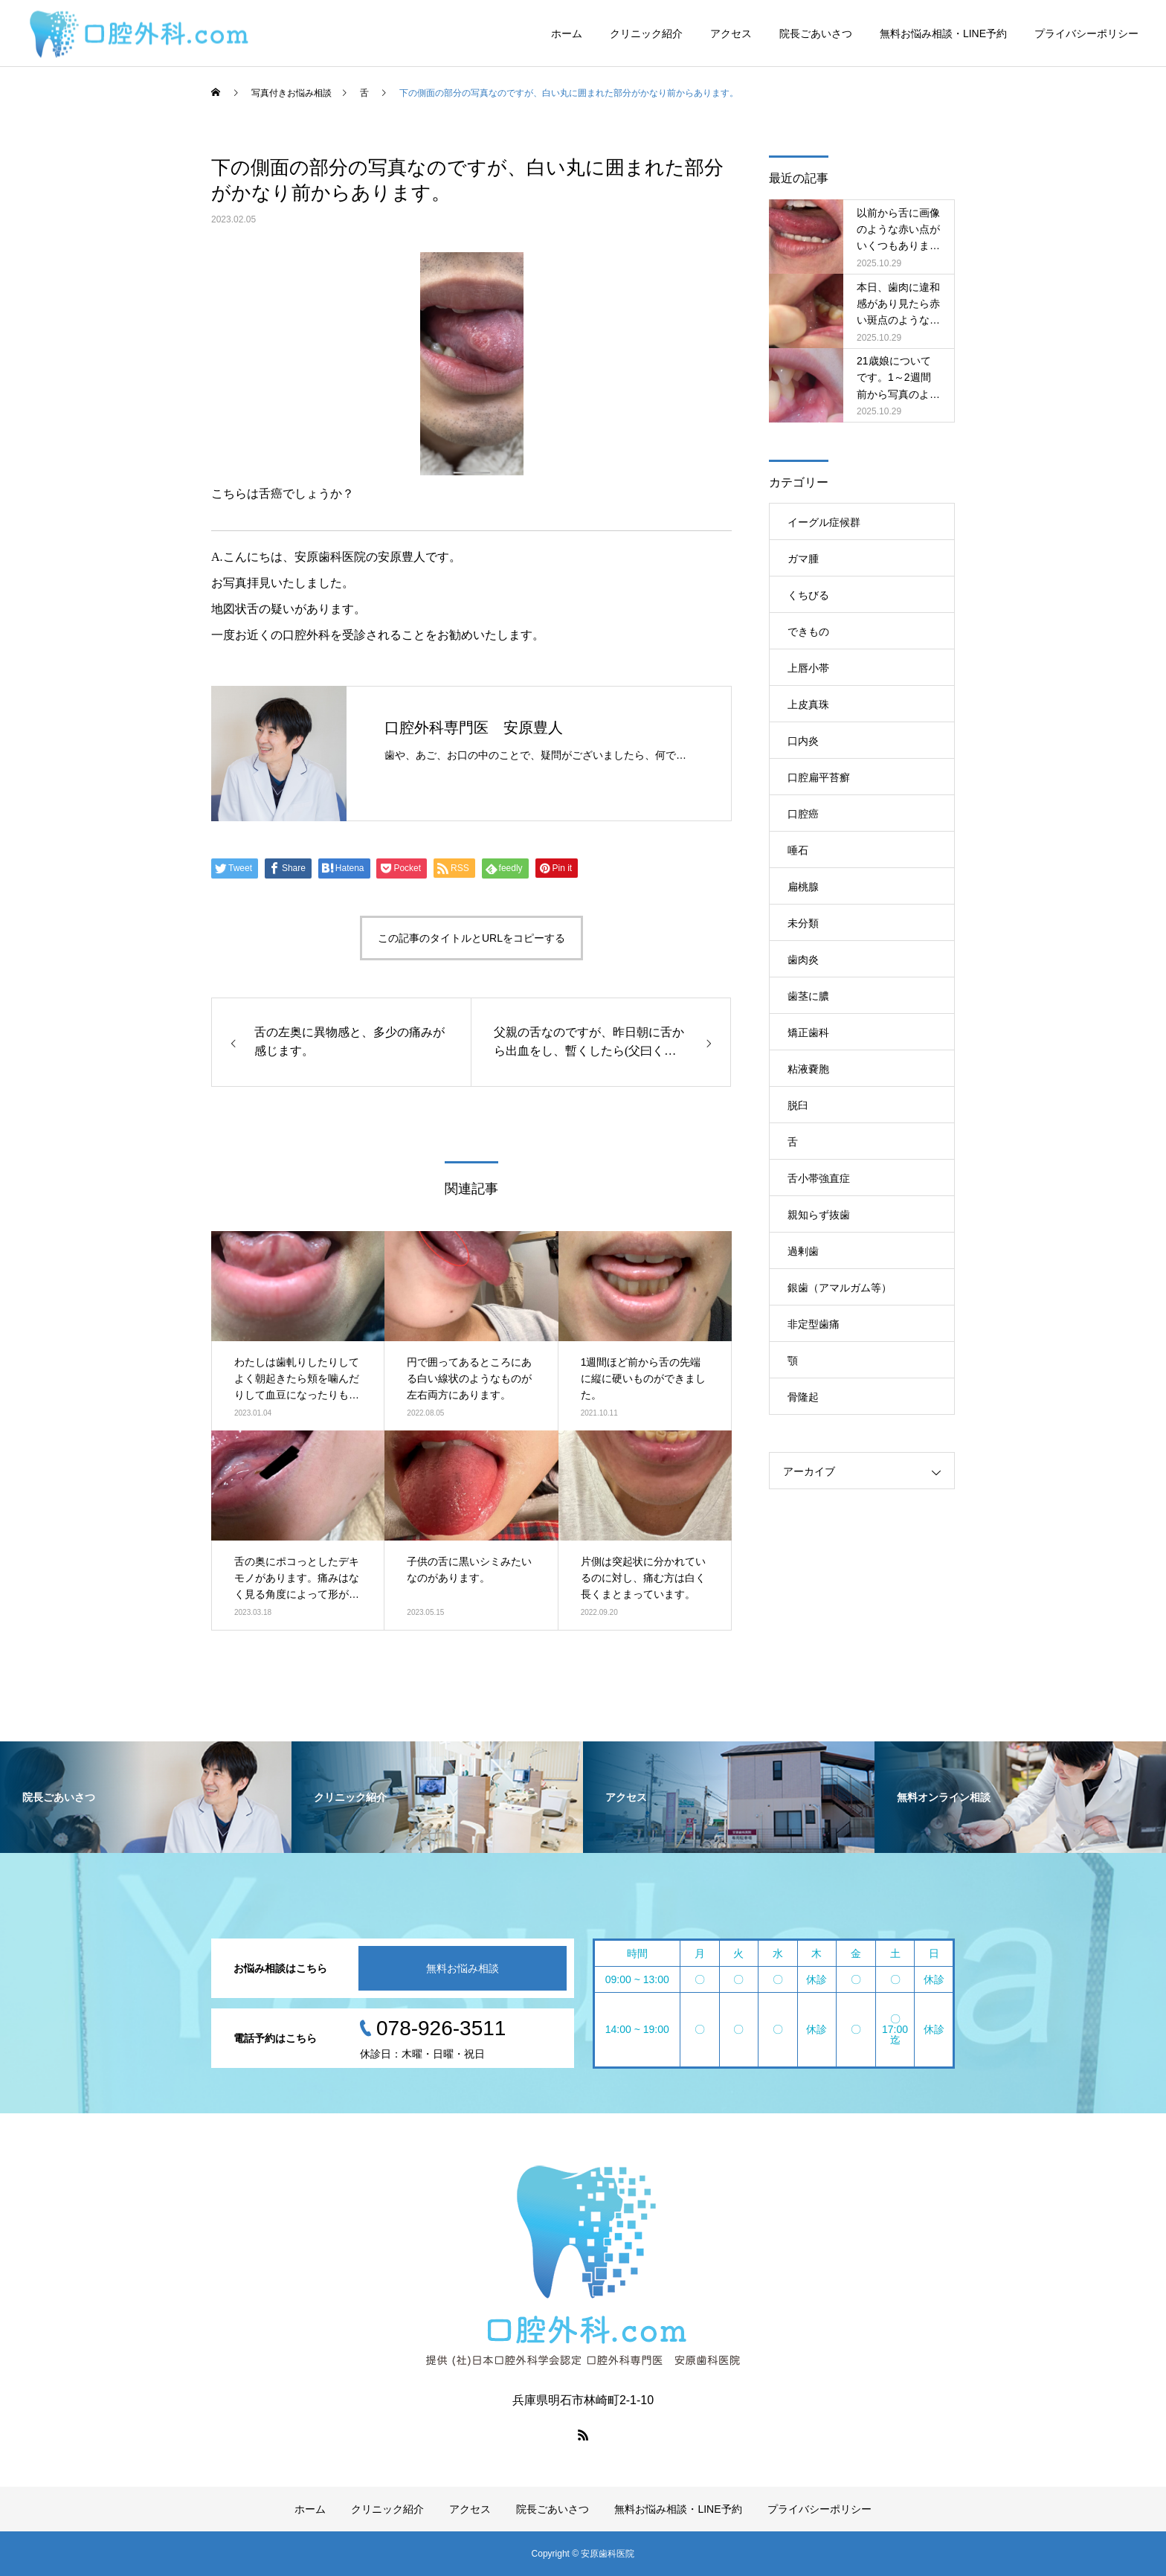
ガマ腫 (803, 559)
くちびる (808, 595)
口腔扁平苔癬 (818, 777)
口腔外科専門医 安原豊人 (473, 727)
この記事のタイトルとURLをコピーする (471, 938)
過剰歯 (803, 1251)
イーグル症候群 (823, 522)
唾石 (797, 850)
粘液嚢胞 (808, 1069)
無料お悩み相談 (462, 1968)
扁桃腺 (803, 887)
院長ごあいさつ (815, 33)
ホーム (566, 33)
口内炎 (803, 741)
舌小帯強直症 (818, 1178)
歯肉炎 (803, 960)
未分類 (803, 923)
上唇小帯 (808, 668)
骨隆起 (803, 1397)
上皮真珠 (808, 704)
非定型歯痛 (813, 1324)
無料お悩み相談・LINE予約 (943, 33)
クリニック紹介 (646, 33)
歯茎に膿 (808, 996)
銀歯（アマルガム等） (839, 1288)
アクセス (731, 33)
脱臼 (797, 1105)
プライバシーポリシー (1086, 33)
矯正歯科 (808, 1032)
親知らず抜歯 (818, 1215)
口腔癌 (803, 814)
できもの (808, 631)
